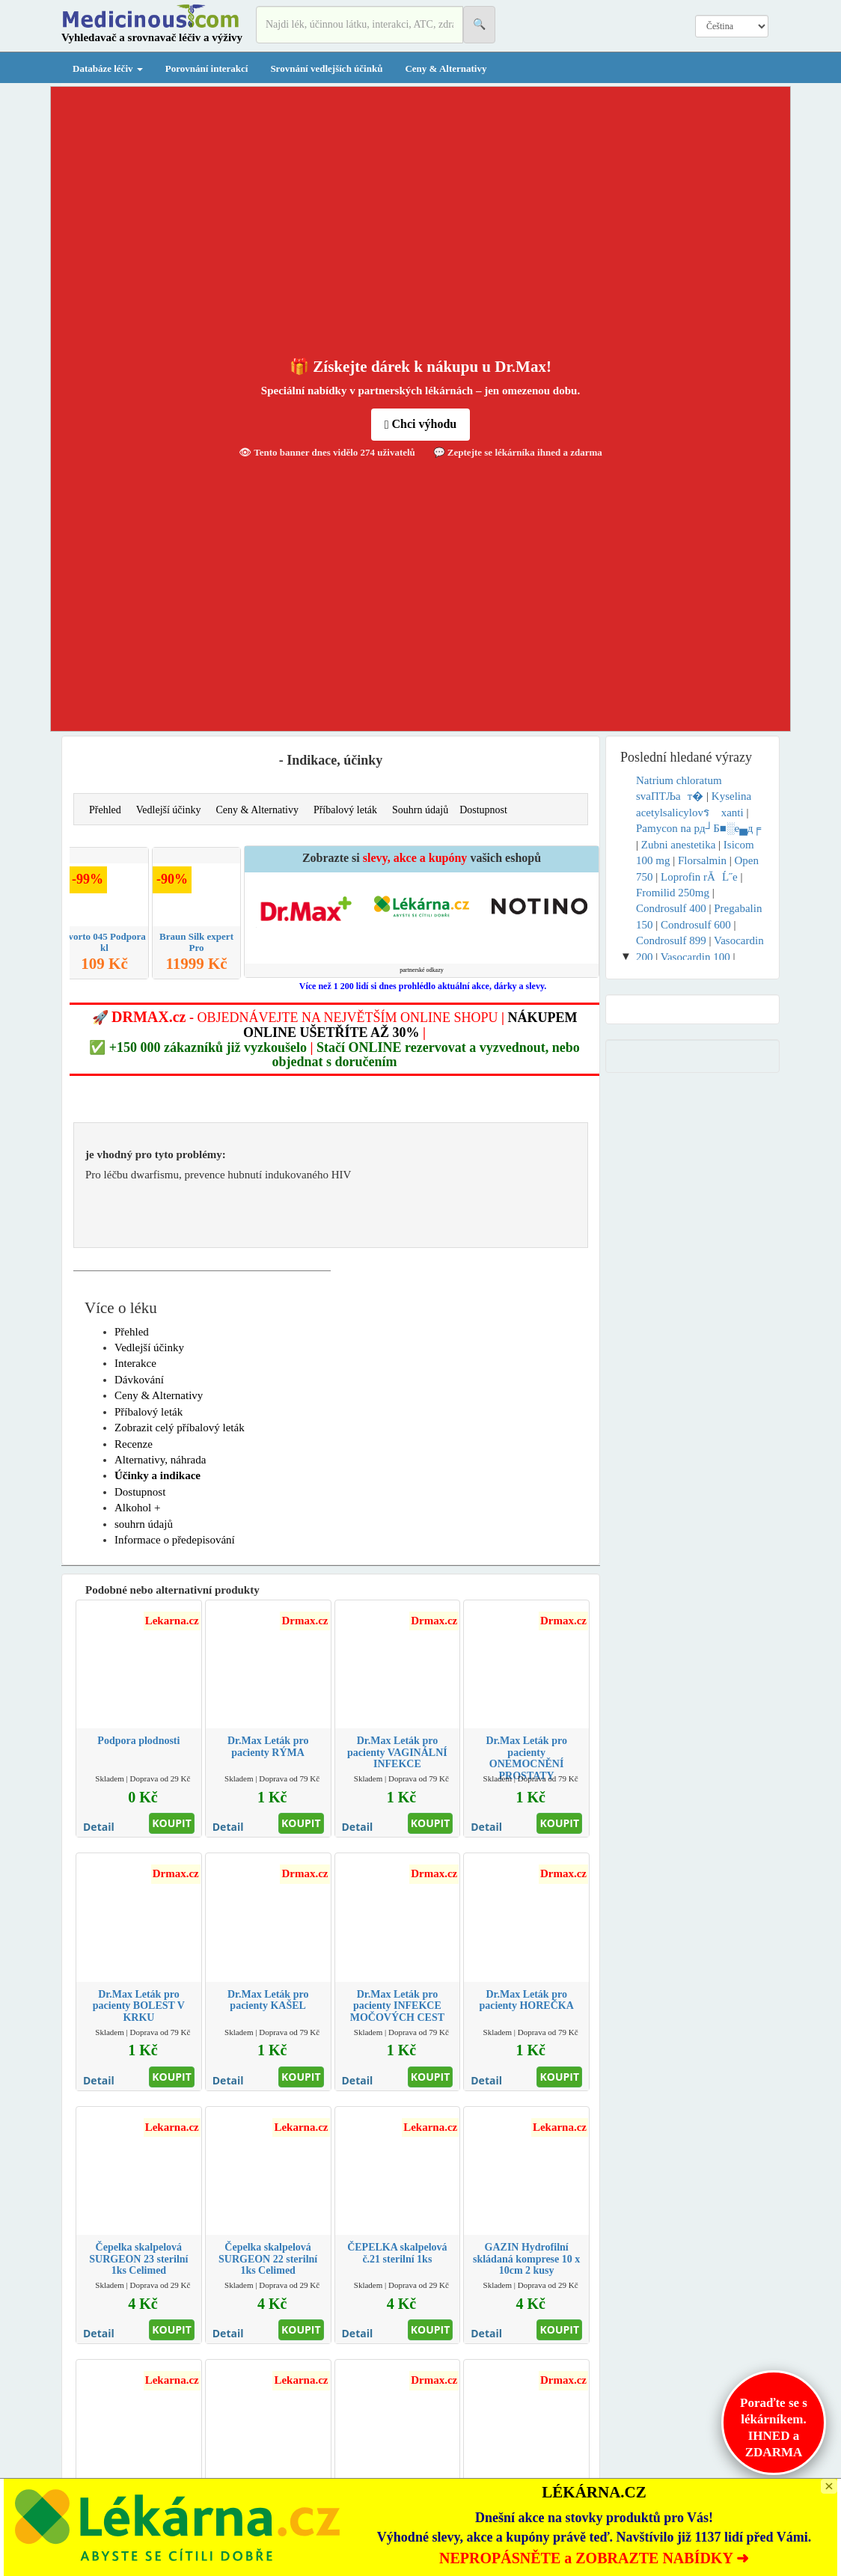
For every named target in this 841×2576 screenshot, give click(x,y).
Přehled (105, 810)
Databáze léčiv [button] (108, 68)
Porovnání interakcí (206, 68)
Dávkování (139, 1380)
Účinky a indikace (157, 1475)
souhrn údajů (143, 1524)
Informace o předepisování (174, 1540)
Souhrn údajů (420, 810)
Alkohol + (137, 1508)
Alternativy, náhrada (160, 1460)
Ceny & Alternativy (445, 68)
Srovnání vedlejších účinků (326, 68)
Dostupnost (483, 810)
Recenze (133, 1444)
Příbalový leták (345, 810)
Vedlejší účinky (168, 810)
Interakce (135, 1363)
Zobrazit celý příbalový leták (179, 1428)
